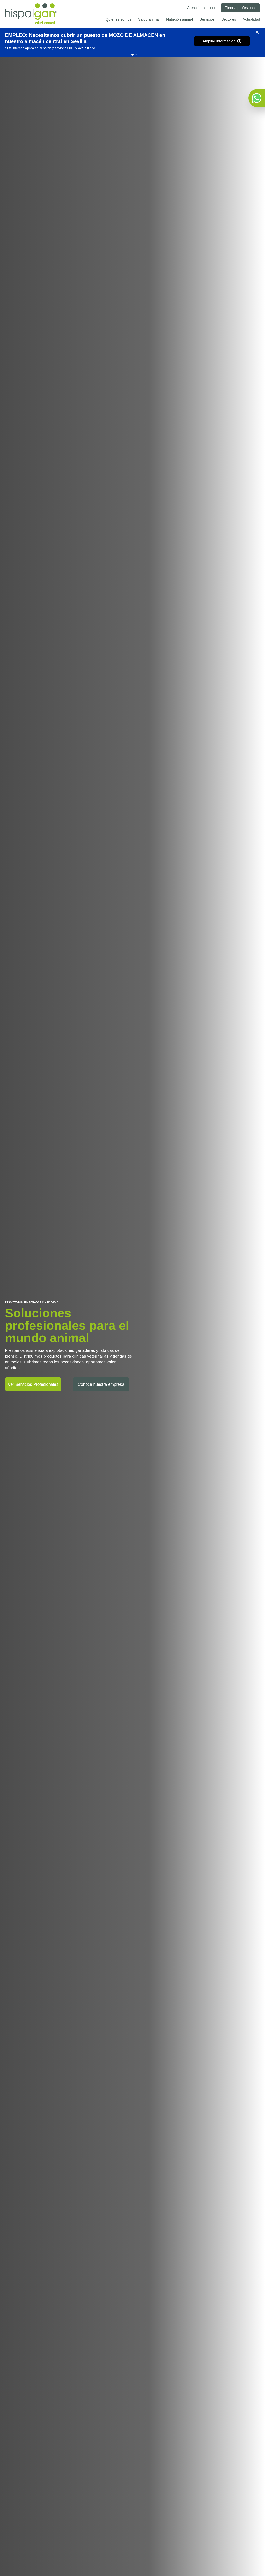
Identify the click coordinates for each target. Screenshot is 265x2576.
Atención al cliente (202, 8)
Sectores (228, 19)
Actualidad (251, 19)
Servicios (207, 19)
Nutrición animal (179, 19)
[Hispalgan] (31, 13)
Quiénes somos (118, 19)
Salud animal (149, 19)
